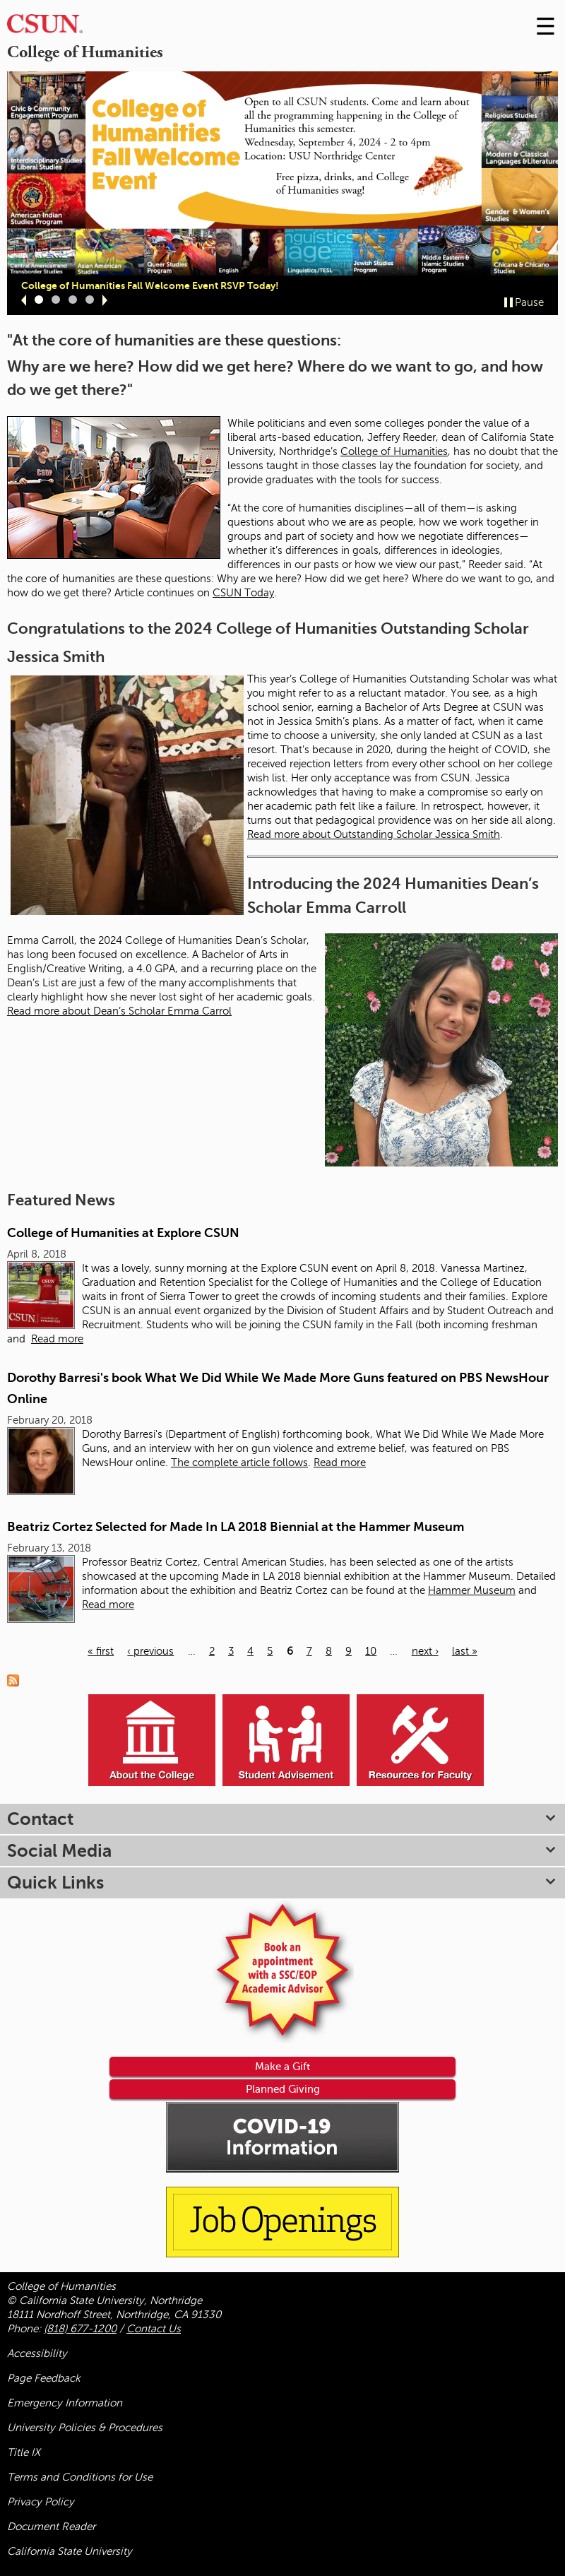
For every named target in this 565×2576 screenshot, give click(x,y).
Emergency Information (64, 2403)
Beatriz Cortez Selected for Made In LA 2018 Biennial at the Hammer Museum (235, 1527)
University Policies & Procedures (84, 2427)
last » (464, 1651)
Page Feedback (44, 2378)
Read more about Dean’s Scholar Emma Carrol (119, 1011)
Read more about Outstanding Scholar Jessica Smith (373, 834)
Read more (57, 1339)
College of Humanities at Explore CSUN (123, 1233)
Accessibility (37, 2353)
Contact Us (153, 2328)
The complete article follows (239, 1462)
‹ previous (150, 1651)
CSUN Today (243, 592)
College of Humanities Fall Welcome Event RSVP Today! (150, 285)
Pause (529, 302)
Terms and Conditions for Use (80, 2477)
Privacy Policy (40, 2501)
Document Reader (51, 2526)
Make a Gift (282, 2066)
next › (425, 1651)
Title (23, 2452)
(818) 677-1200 (80, 2328)
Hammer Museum (472, 1590)
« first (101, 1651)
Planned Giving (283, 2089)
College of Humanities (394, 451)
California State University (69, 2551)
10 (370, 1651)
